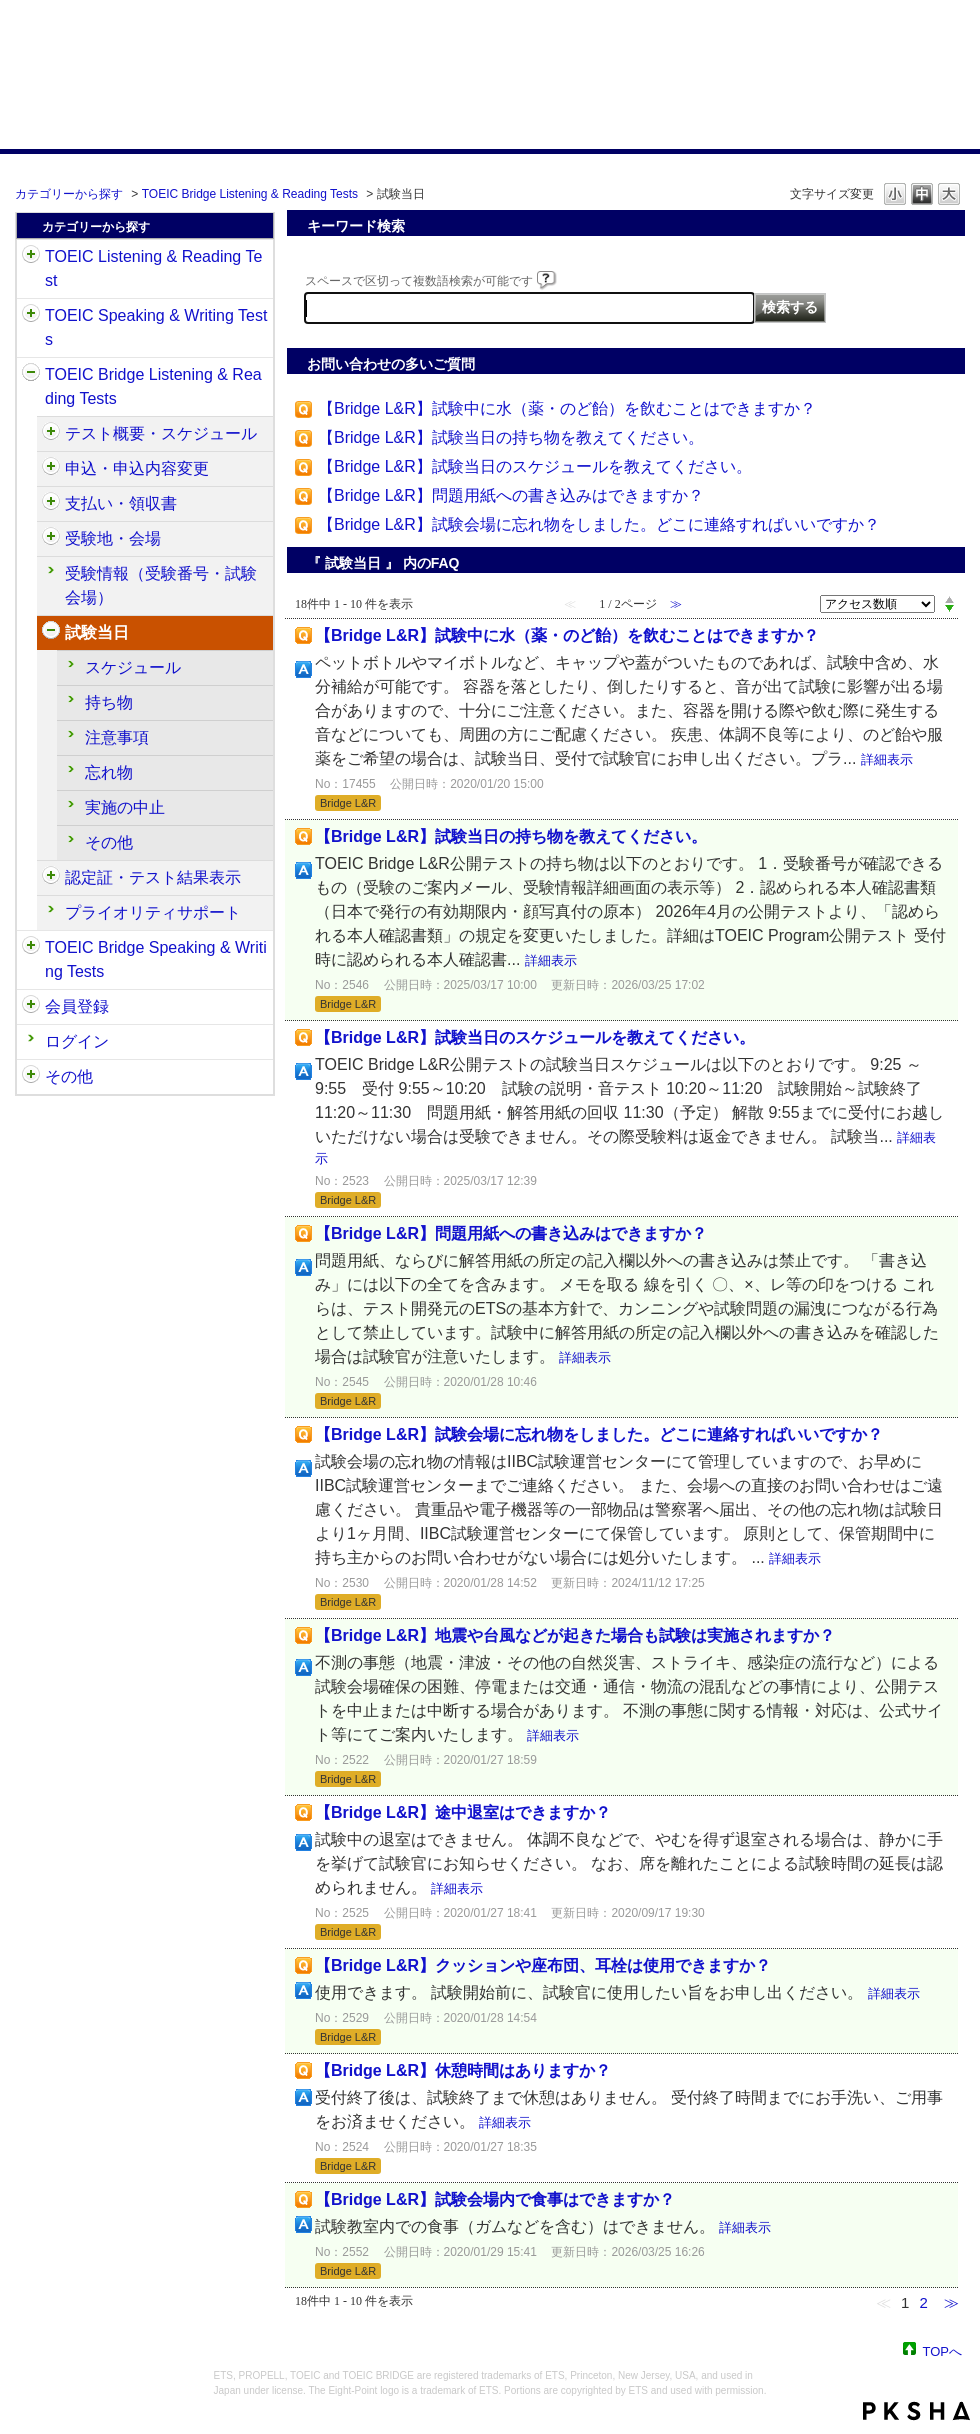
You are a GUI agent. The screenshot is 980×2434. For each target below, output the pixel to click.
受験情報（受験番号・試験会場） (161, 585)
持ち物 (109, 702)
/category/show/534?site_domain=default (51, 633)
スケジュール (133, 667)
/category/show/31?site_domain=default (31, 257)
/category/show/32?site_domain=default (31, 316)
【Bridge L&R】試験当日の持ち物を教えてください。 (511, 437)
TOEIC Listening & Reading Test (153, 268)
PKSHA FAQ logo (916, 2411)
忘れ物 (109, 772)
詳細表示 (887, 759)
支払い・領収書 (121, 503)
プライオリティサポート (153, 912)
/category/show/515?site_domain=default (51, 469)
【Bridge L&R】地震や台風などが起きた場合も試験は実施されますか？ (575, 1635)
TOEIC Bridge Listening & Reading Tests (250, 194)
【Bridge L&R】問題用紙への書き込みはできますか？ (511, 495)
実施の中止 (125, 807)
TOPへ (943, 2350)
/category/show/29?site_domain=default (31, 1007)
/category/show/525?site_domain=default (51, 504)
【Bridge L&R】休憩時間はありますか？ (463, 2070)
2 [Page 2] (923, 2302)
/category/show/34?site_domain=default (31, 948)
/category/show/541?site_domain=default (51, 878)
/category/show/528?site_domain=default (51, 539)
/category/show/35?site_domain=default (31, 1077)
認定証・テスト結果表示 (153, 877)
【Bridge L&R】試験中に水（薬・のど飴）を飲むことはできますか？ (567, 408)
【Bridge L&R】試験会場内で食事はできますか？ (495, 2199)
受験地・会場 (113, 538)
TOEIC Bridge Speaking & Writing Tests (156, 959)
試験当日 (97, 632)
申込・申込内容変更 (137, 468)
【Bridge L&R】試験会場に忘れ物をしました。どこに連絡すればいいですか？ (599, 524)
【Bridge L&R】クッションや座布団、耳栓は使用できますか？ (543, 1965)
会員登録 (77, 1006)
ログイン (77, 1041)
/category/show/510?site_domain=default (51, 434)
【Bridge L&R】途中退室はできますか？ (463, 1812)
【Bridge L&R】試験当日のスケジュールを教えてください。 (535, 466)
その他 (109, 842)
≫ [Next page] (951, 2302)
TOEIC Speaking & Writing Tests (156, 327)
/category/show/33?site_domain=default (31, 375)
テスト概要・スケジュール (161, 433)
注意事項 (117, 737)
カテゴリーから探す (69, 194)
